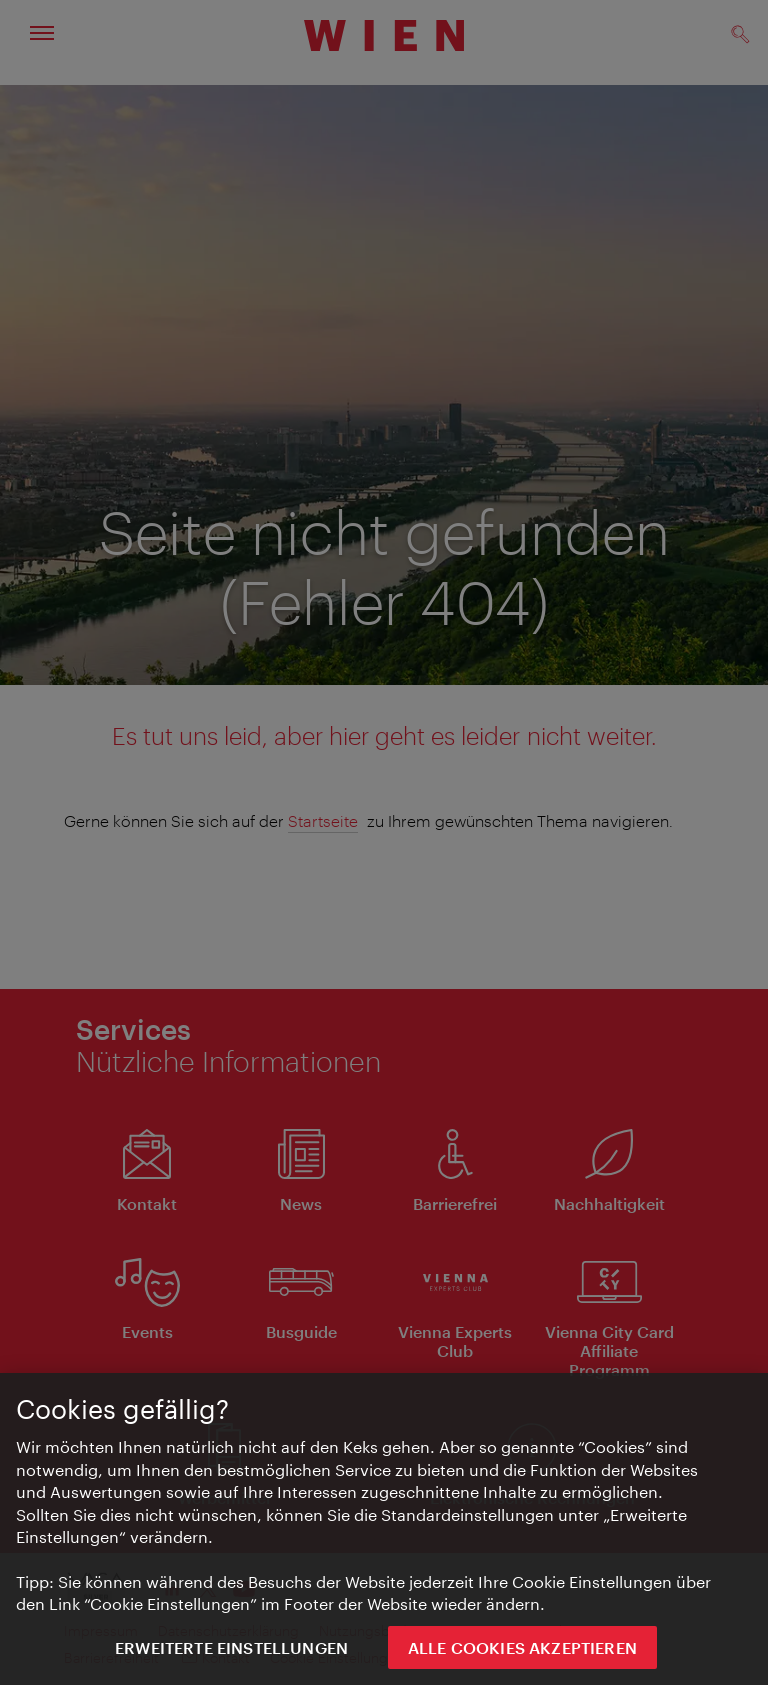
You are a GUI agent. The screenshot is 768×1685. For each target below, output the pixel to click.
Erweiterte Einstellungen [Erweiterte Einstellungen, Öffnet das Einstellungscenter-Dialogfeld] (231, 1651)
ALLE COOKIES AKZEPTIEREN (522, 1651)
